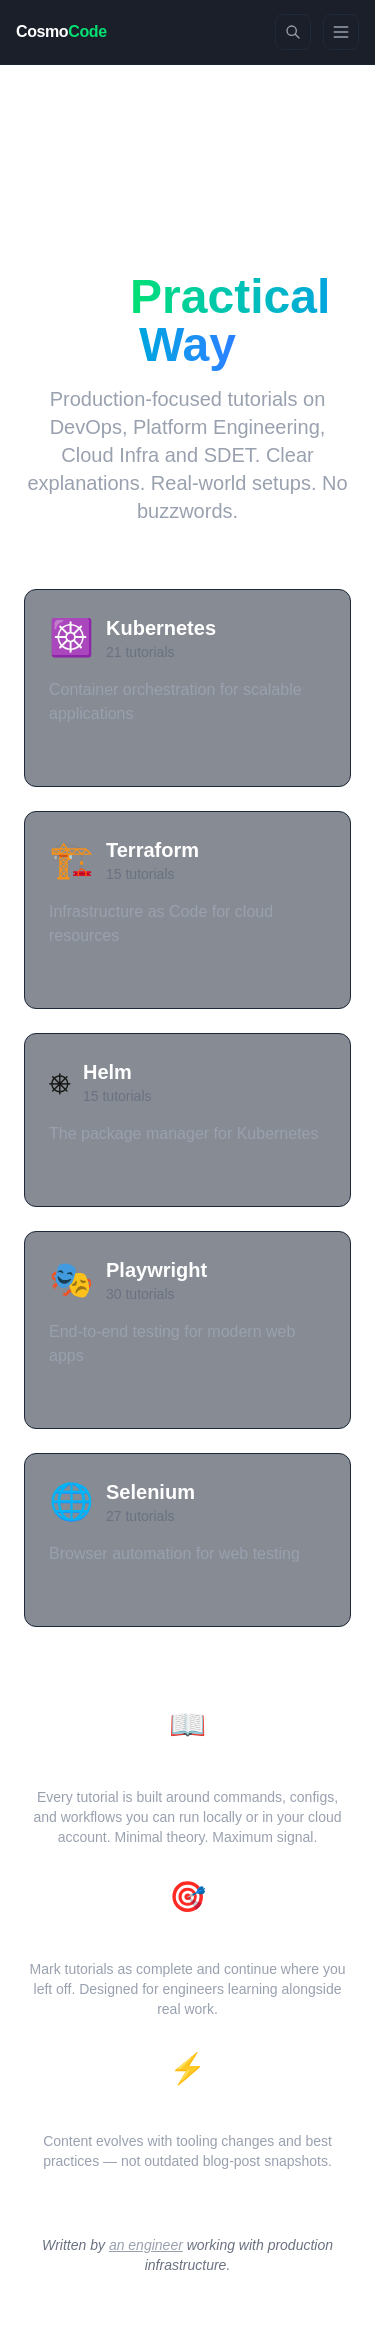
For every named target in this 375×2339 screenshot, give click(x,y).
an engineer (146, 2245)
